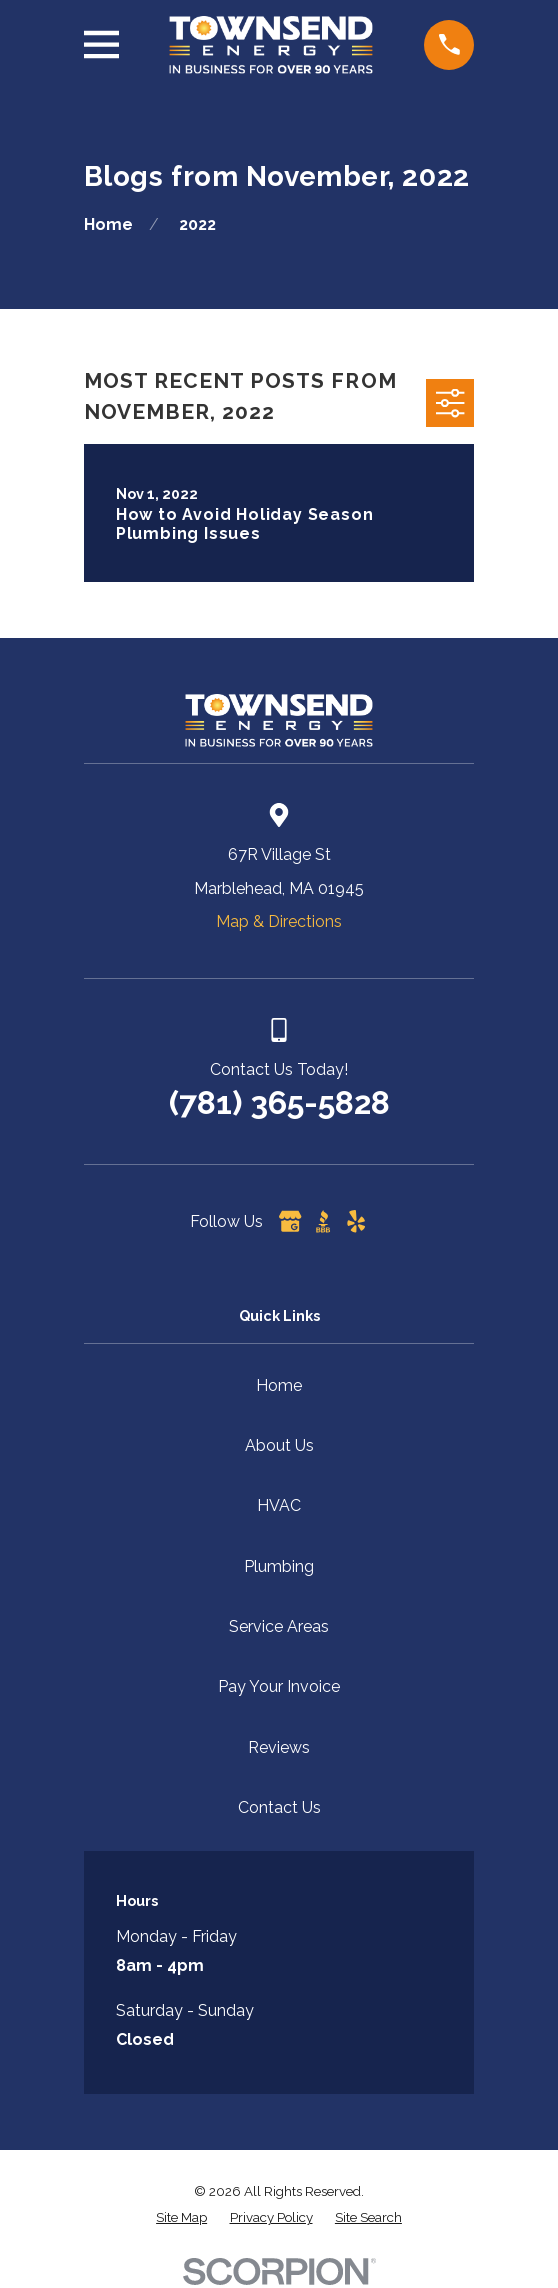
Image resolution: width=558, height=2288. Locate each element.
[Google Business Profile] (290, 1221)
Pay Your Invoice (279, 1686)
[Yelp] (356, 1221)
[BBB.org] (323, 1221)
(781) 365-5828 (279, 1102)
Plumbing (279, 1566)
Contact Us (279, 1807)
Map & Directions (279, 921)
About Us (279, 1445)
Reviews (279, 1747)
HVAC (279, 1505)
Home (279, 1385)
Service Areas (279, 1626)
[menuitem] (181, 2218)
